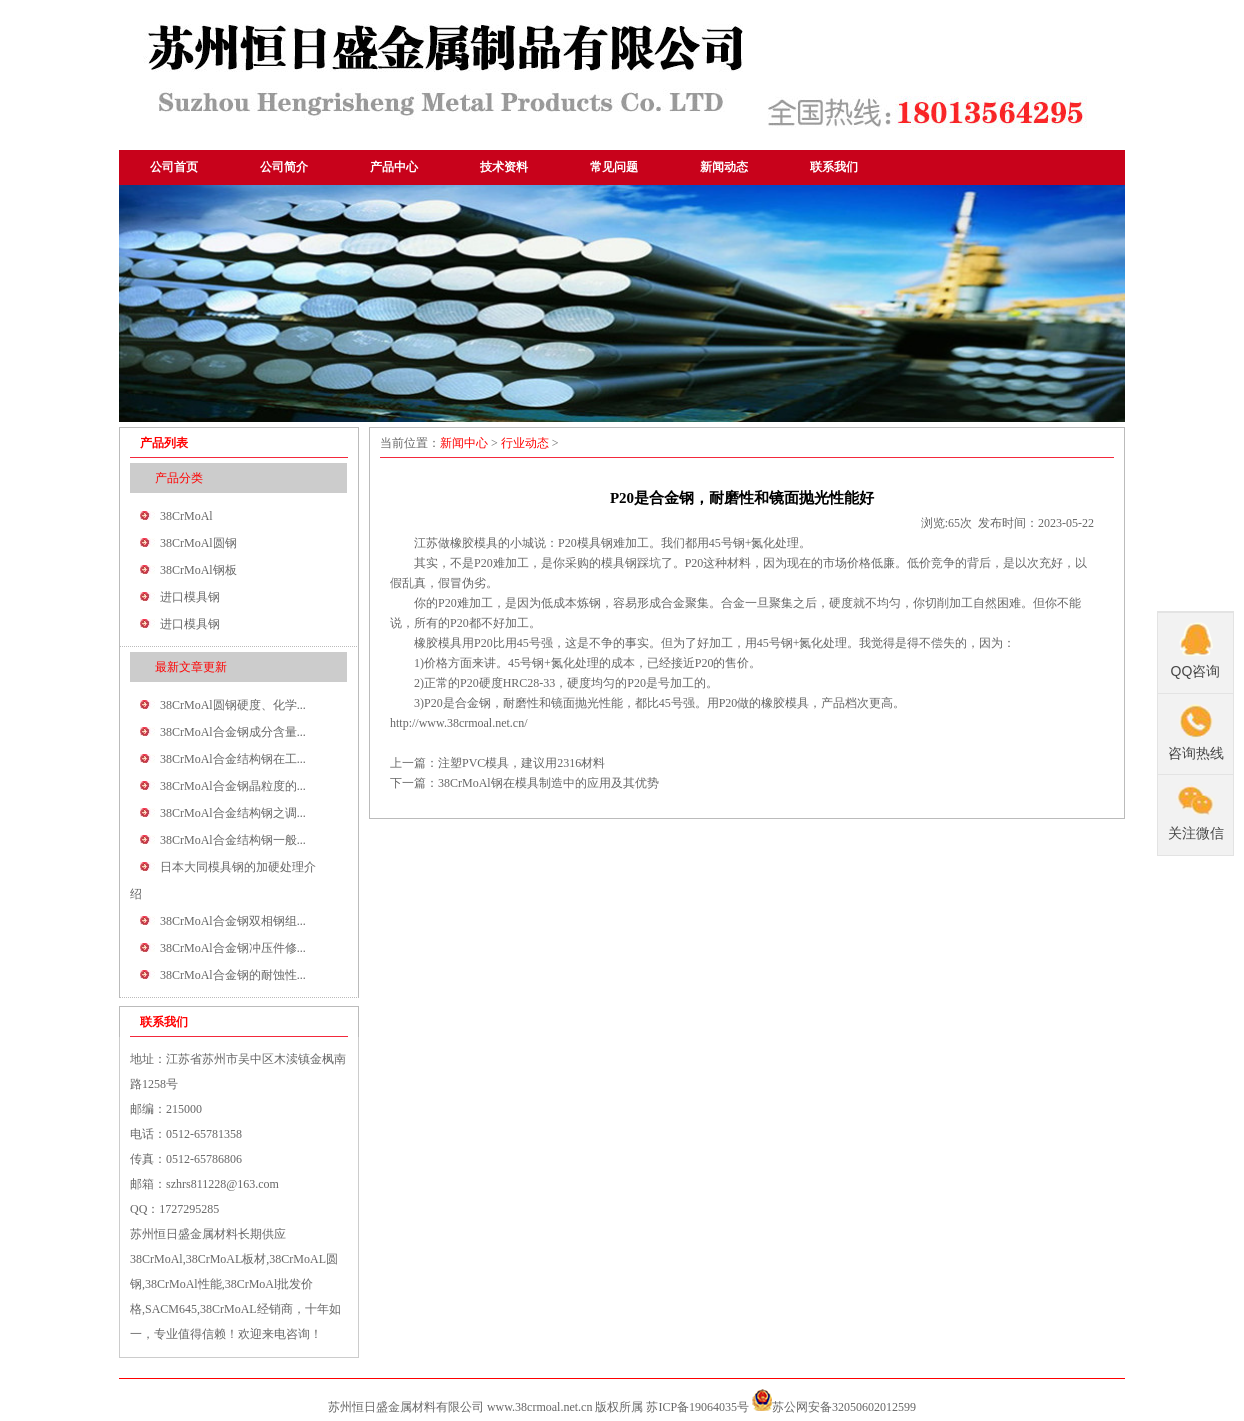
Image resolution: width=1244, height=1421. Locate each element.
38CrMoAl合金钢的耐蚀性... (233, 975)
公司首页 (174, 167)
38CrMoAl (186, 516)
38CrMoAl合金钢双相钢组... (233, 921)
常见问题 (614, 167)
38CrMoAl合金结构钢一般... (233, 840)
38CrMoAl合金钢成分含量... (233, 732)
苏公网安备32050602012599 (844, 1407)
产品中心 (394, 167)
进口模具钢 (190, 597)
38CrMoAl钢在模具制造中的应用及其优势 (548, 783)
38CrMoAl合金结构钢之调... (233, 813)
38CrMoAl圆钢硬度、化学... (233, 705)
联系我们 (834, 167)
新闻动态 (724, 167)
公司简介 (284, 167)
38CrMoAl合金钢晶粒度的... (233, 786)
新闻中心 (464, 443)
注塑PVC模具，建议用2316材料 (521, 763)
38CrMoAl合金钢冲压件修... (233, 948)
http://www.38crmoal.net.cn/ (459, 723)
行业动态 (525, 443)
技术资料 (504, 167)
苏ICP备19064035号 (697, 1407)
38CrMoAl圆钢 (198, 543)
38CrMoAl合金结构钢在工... (233, 759)
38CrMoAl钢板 (198, 570)
